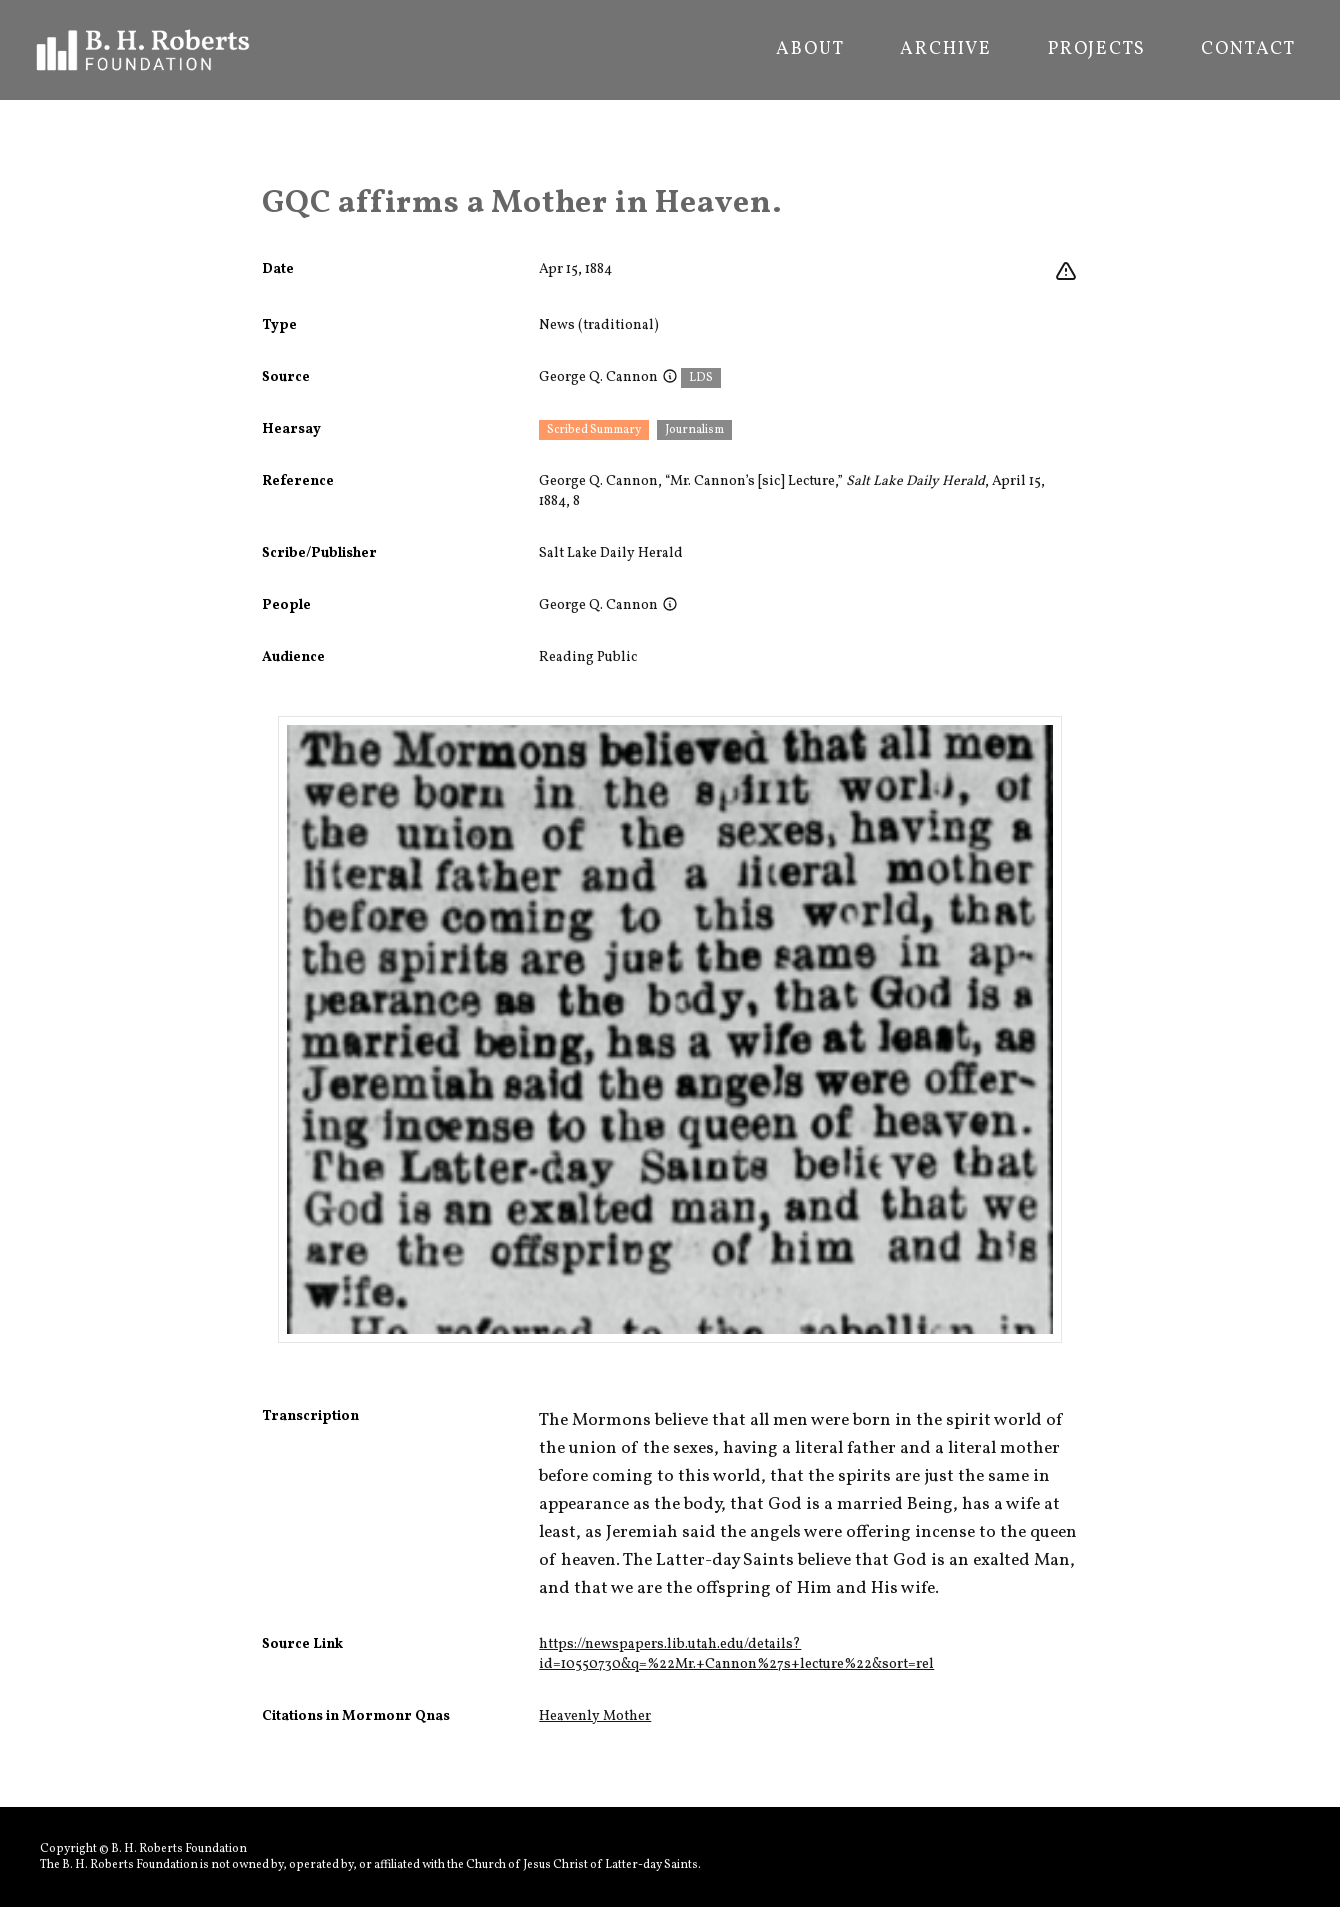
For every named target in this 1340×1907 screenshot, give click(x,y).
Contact (1248, 50)
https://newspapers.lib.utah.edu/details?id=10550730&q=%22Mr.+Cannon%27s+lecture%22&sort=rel (736, 1654)
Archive (946, 50)
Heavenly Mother (595, 1716)
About (810, 50)
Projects (1096, 50)
